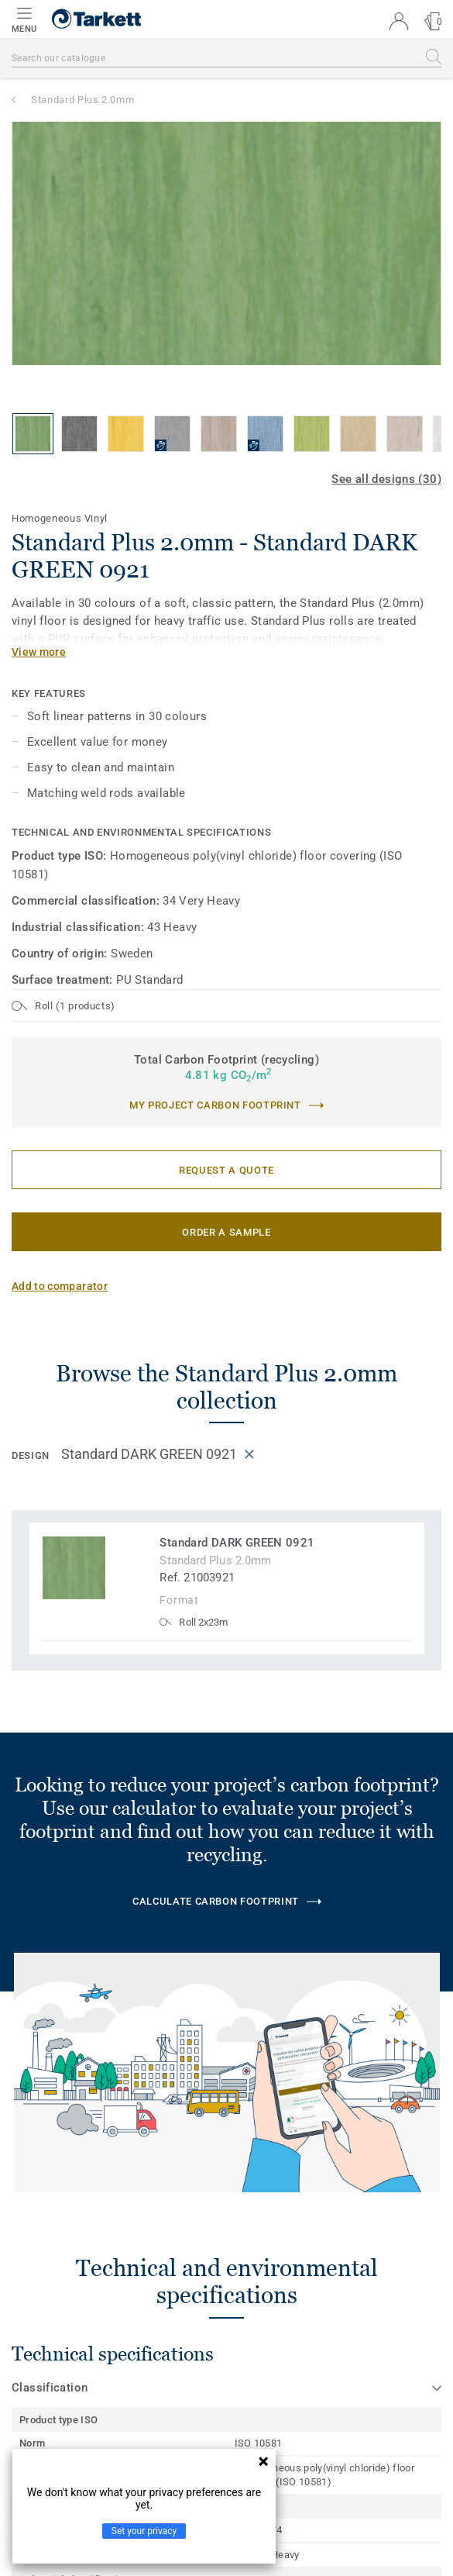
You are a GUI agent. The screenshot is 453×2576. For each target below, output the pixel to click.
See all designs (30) (386, 479)
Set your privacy (144, 2531)
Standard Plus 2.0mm (82, 99)
